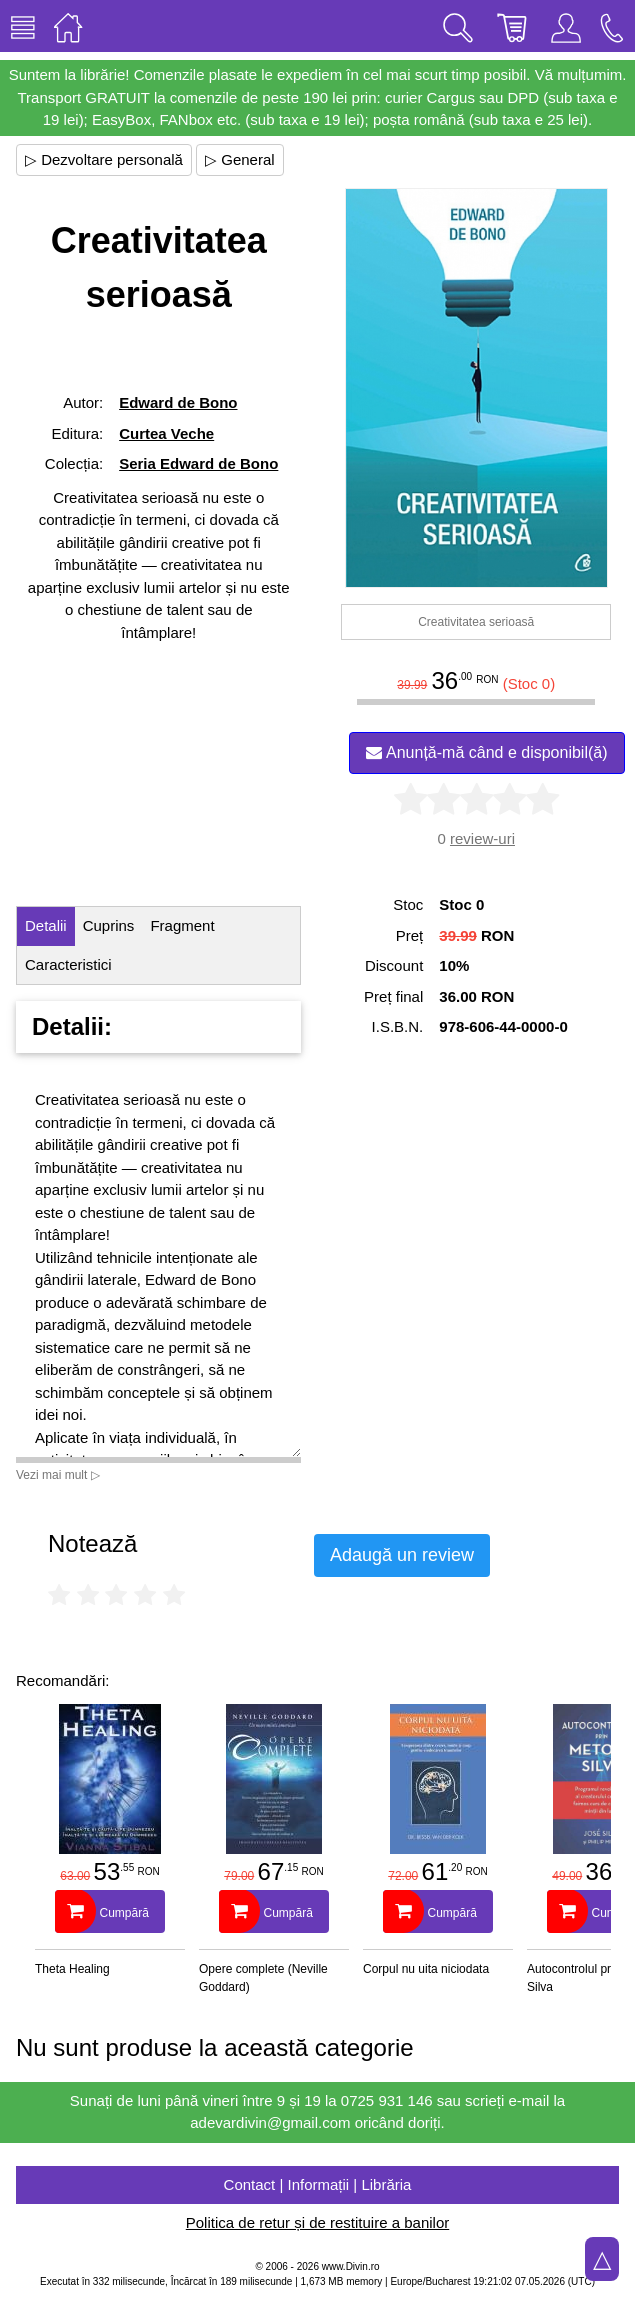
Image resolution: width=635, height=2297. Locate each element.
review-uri (482, 838)
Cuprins (109, 925)
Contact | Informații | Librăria (318, 2184)
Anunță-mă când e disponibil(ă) (486, 752)
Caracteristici (68, 964)
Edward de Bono (178, 402)
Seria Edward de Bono (198, 463)
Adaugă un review (402, 1555)
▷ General (240, 159)
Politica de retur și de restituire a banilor (317, 2222)
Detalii (46, 925)
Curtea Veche (166, 433)
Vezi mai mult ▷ (58, 1475)
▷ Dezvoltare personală (104, 159)
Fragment (182, 925)
